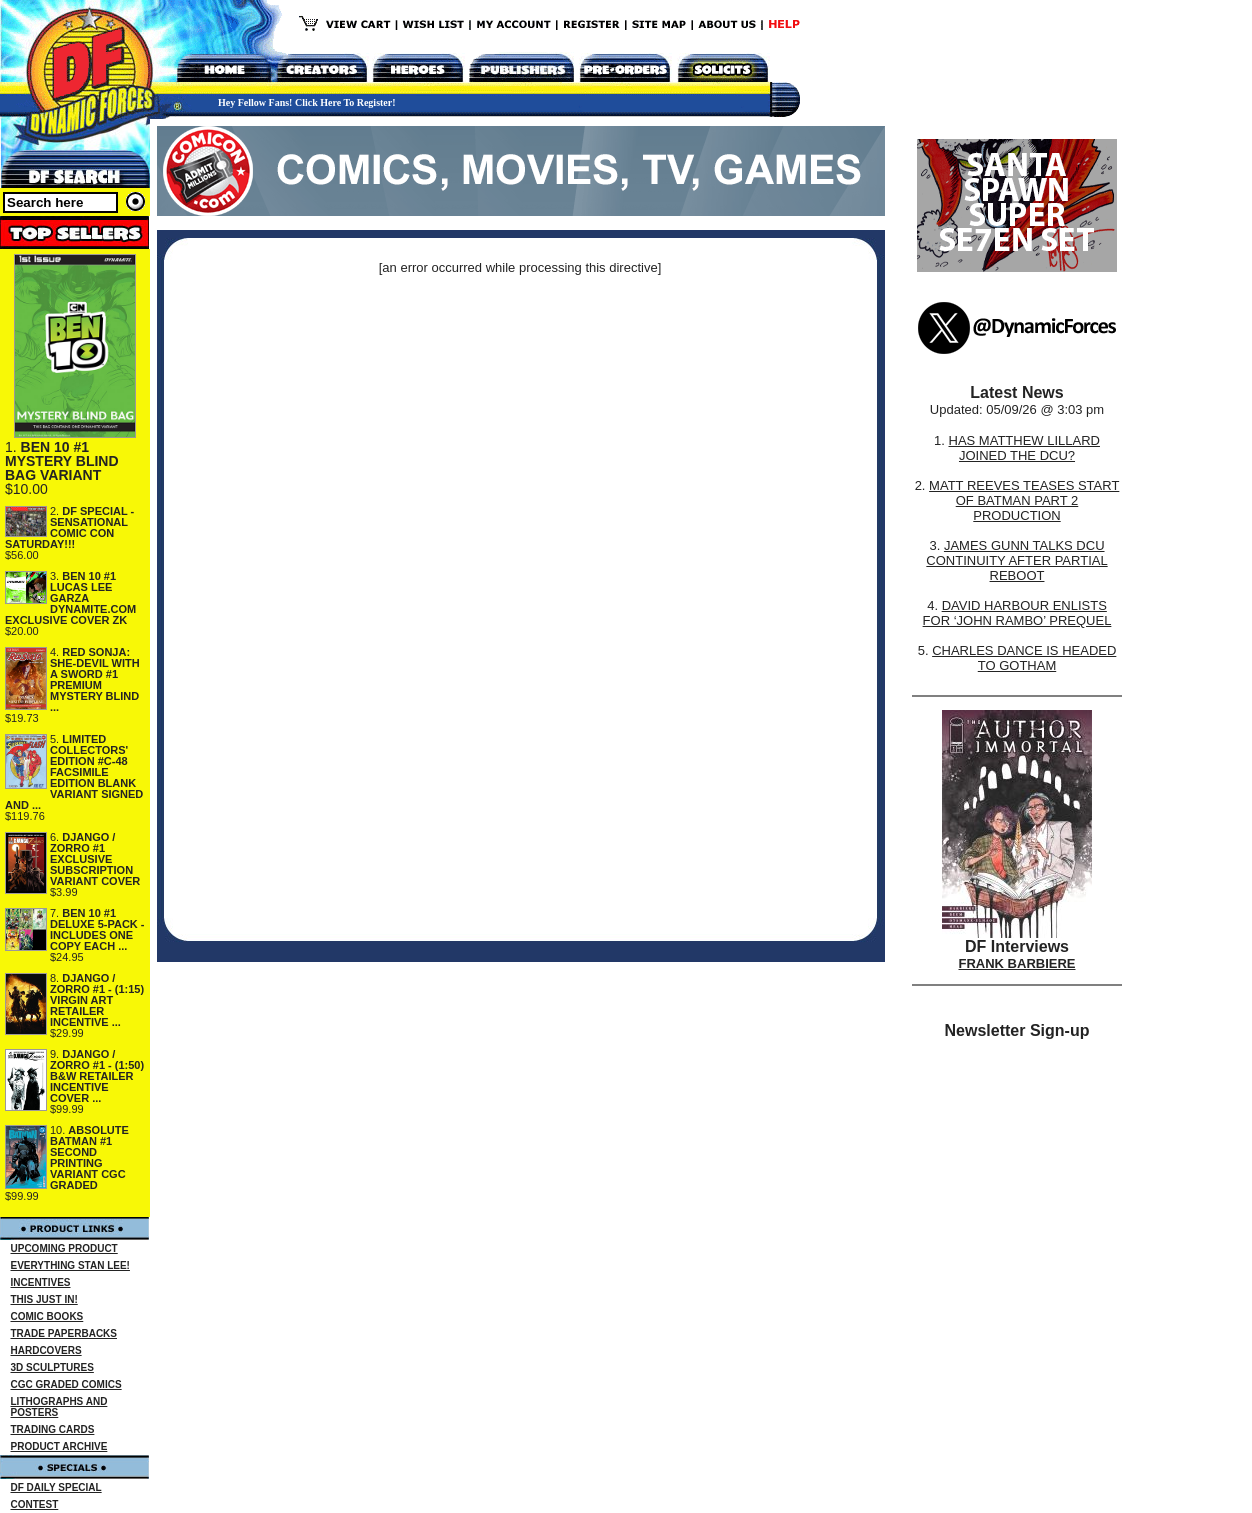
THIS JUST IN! (44, 1299)
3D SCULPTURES (52, 1367)
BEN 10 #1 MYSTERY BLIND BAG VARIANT (62, 461)
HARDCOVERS (46, 1350)
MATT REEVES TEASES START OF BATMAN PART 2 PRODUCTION (1024, 500)
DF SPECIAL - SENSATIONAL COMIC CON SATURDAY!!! (69, 527)
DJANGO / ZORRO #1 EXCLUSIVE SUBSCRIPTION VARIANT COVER (95, 859)
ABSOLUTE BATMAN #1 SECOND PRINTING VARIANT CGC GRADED (89, 1157)
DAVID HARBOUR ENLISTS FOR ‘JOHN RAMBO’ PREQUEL (1017, 613)
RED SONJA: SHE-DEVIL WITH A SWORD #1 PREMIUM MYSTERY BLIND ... (95, 679)
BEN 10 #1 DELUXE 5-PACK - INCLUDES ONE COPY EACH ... (97, 929)
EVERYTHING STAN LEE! (70, 1265)
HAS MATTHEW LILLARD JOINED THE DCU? (1024, 448)
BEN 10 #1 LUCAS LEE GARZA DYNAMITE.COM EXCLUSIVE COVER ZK (70, 598)
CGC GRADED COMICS (66, 1384)
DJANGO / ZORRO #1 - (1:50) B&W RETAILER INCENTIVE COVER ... (97, 1076)
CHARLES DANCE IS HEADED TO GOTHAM (1024, 658)
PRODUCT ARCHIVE (59, 1446)
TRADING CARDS (53, 1429)
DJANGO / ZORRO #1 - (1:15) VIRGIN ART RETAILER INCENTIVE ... (97, 1000)
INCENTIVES (41, 1282)
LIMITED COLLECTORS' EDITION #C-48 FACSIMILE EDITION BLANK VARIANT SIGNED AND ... (74, 772)
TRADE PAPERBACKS (64, 1333)
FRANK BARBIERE (1017, 963)
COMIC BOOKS (47, 1316)
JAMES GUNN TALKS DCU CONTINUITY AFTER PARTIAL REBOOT (1016, 560)
